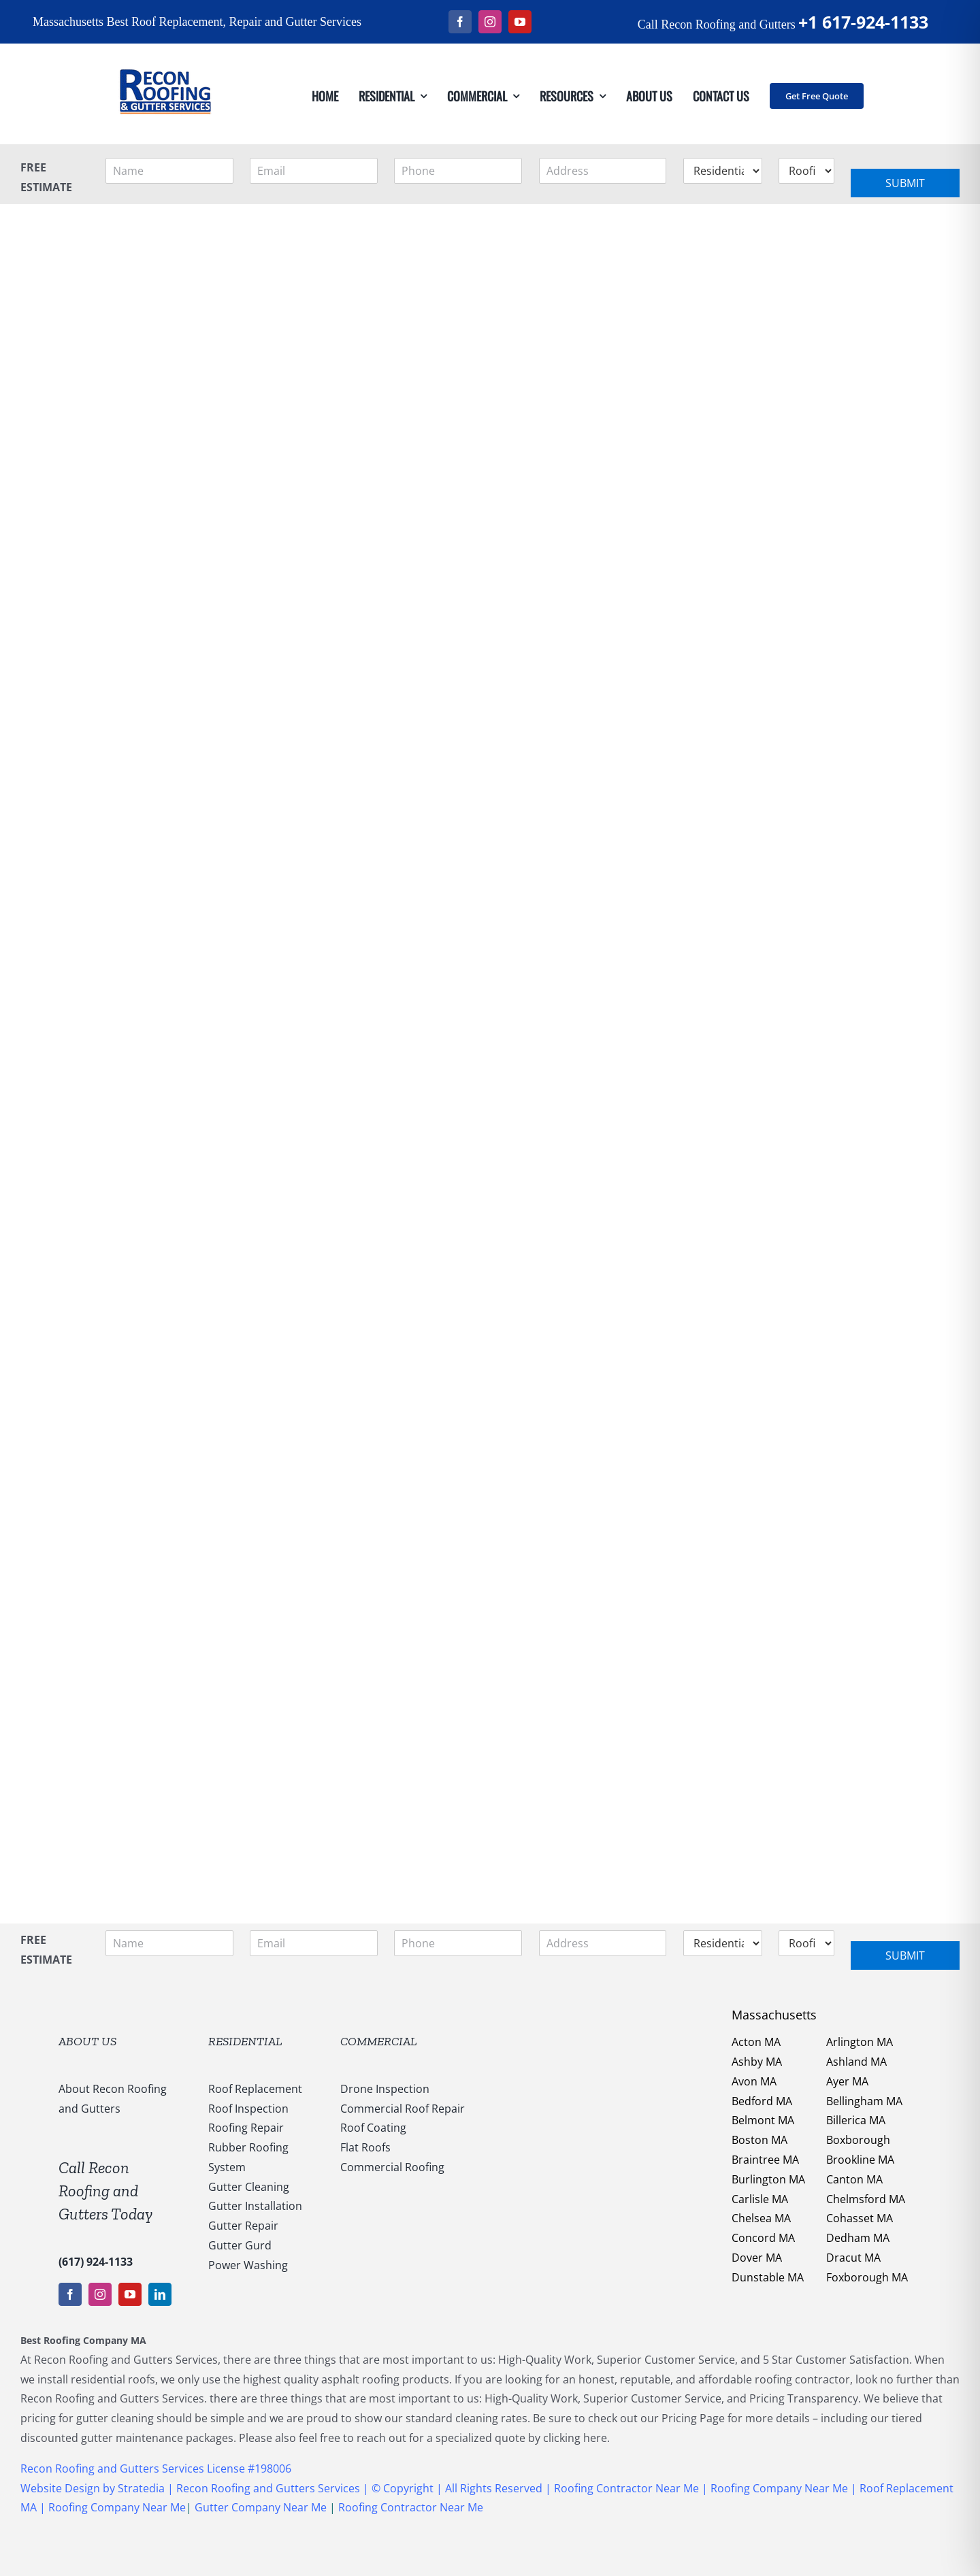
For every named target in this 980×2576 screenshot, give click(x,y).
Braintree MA (765, 2159)
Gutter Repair (243, 2225)
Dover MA (757, 2257)
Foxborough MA (867, 2277)
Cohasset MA (859, 2218)
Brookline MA (860, 2159)
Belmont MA (763, 2120)
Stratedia (142, 2488)
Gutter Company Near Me (261, 2507)
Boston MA (759, 2139)
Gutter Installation (255, 2205)
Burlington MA (768, 2179)
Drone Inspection (384, 2088)
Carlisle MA (760, 2199)
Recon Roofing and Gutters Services (268, 2488)
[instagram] (490, 21)
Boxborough (858, 2139)
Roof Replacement (255, 2088)
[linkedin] (160, 2294)
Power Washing (248, 2265)
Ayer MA (847, 2081)
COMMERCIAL (378, 2041)
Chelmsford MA (865, 2199)
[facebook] (460, 21)
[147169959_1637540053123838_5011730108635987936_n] (164, 49)
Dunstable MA (768, 2277)
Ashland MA (856, 2061)
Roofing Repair (246, 2127)
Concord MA (763, 2237)
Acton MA (756, 2041)
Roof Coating (373, 2127)
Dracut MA (853, 2257)
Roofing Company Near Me (779, 2488)
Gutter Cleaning (248, 2186)
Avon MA (754, 2081)
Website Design (60, 2488)
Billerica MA (855, 2120)
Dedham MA (857, 2237)
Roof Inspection (248, 2108)
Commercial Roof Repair (402, 2108)
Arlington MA (859, 2041)
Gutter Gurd (240, 2245)
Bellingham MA (864, 2101)
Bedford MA (762, 2101)
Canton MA (854, 2179)
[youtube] (520, 21)
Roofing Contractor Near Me (625, 2488)
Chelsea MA (761, 2218)
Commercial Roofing (392, 2167)
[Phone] (458, 171)
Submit (905, 183)
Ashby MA (757, 2061)
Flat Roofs (365, 2147)
